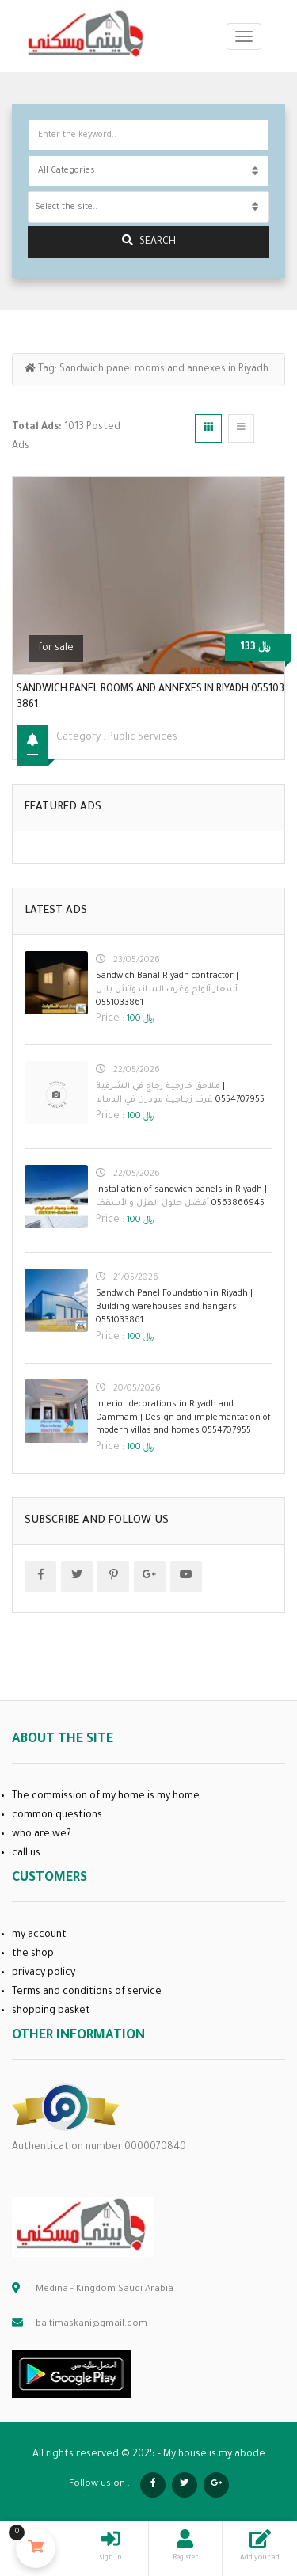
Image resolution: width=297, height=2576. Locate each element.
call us (26, 1853)
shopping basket (51, 2011)
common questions (57, 1815)
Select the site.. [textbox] (66, 207)
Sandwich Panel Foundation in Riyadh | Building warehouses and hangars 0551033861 (174, 1307)
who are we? (41, 1834)
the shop (33, 1954)
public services (142, 738)
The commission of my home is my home (106, 1796)
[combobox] (148, 207)
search (149, 241)
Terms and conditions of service (87, 1992)
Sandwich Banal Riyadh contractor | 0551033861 (167, 990)
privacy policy (43, 1973)
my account (39, 1935)
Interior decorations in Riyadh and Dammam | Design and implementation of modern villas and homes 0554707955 (183, 1418)
